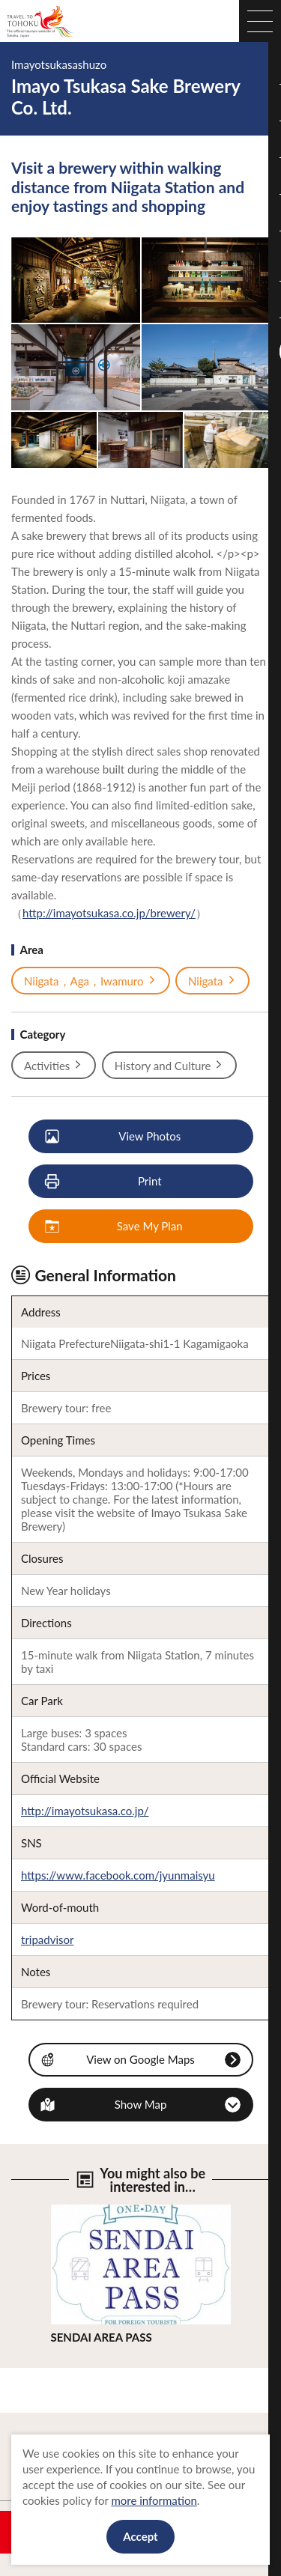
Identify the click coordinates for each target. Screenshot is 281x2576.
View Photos (113, 1136)
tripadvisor (47, 1939)
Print (104, 1181)
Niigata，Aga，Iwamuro (90, 981)
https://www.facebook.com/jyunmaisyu (118, 1875)
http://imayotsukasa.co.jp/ (85, 1810)
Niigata (212, 981)
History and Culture (170, 1065)
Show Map (141, 2104)
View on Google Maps (140, 2059)
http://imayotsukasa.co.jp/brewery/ (109, 913)
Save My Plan (114, 1226)
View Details (82, 2211)
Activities (53, 1065)
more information (153, 2500)
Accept (140, 2536)
